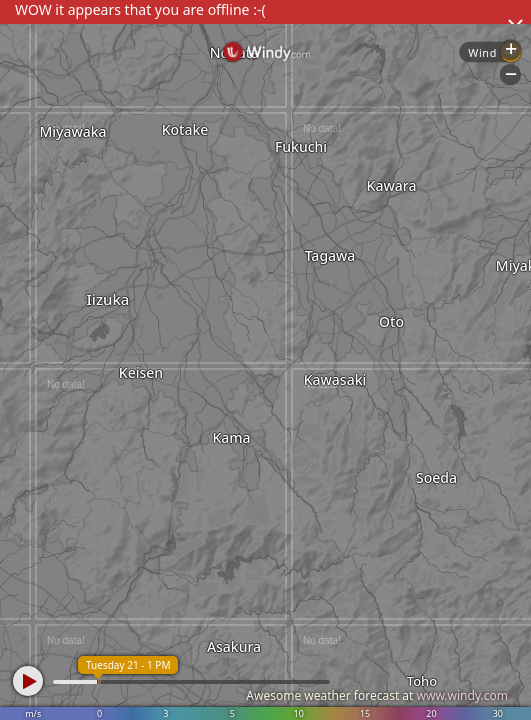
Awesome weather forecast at (377, 695)
